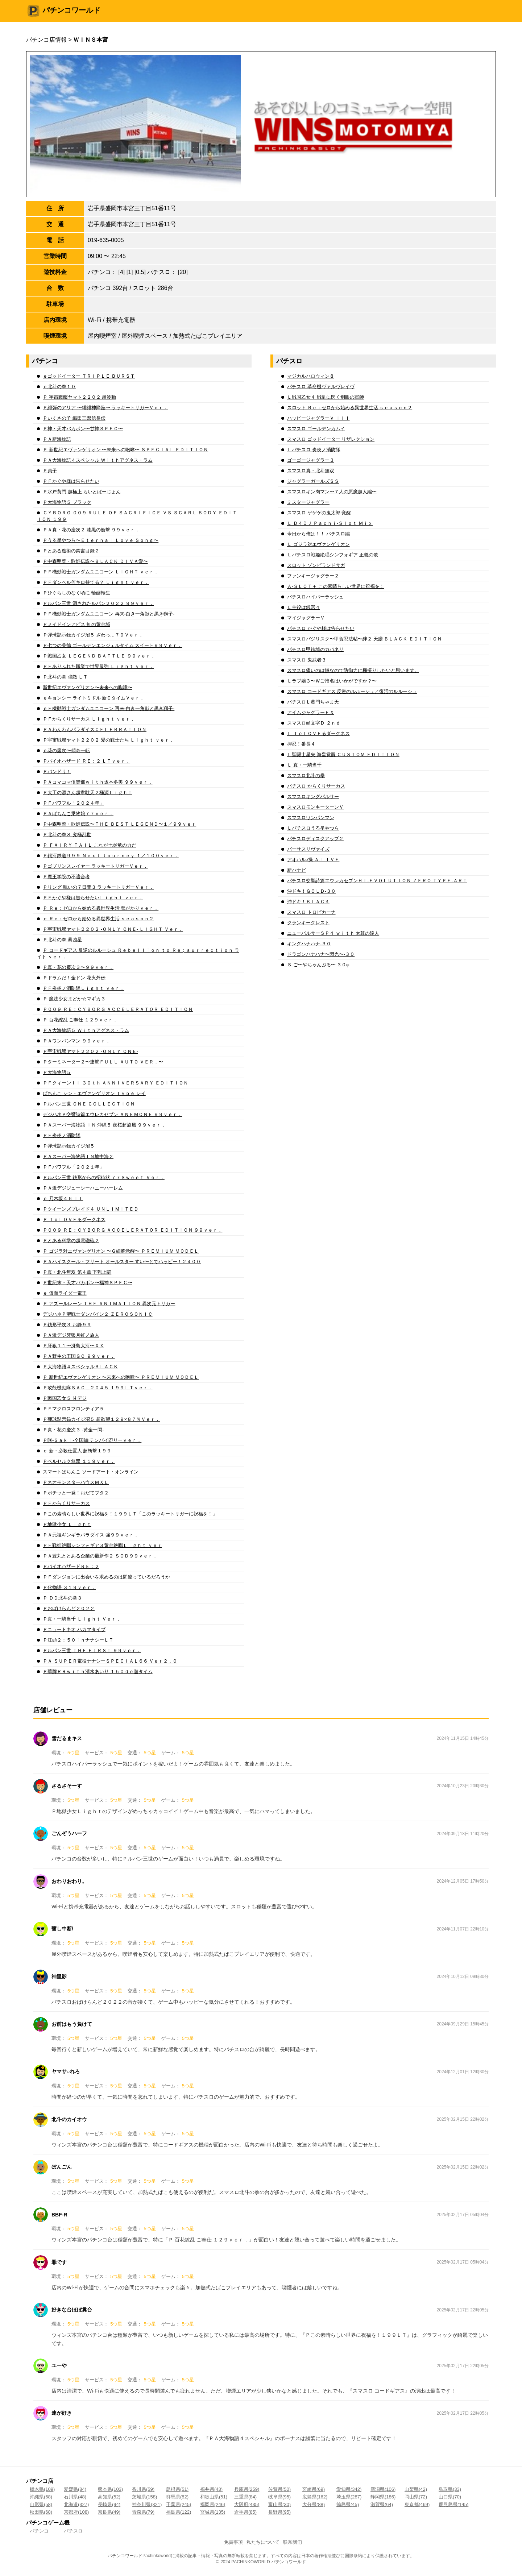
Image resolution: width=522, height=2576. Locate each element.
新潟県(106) (382, 2489)
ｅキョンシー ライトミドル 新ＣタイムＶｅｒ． (93, 698)
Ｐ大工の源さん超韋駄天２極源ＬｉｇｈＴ (87, 792)
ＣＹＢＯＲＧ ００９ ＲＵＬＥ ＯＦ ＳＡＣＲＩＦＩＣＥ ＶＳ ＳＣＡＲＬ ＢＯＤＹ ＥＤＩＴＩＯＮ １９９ (137, 516)
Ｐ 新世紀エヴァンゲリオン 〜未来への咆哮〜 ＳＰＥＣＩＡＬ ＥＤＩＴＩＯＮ (125, 449)
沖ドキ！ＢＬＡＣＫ (308, 901)
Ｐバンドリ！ (57, 771)
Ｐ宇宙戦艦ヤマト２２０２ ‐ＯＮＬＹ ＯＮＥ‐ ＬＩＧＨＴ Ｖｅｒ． (113, 929)
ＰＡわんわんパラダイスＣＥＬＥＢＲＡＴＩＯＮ (94, 729)
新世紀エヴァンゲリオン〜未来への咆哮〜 (87, 687)
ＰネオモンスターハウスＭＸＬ (76, 1482)
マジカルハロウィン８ (310, 376)
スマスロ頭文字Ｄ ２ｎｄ (313, 723)
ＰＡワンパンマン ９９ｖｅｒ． (76, 1041)
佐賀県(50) (279, 2489)
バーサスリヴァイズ (308, 849)
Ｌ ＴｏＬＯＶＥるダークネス (318, 733)
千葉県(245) (178, 2504)
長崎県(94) (109, 2504)
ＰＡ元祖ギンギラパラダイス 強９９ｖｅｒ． (90, 1535)
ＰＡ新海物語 (57, 439)
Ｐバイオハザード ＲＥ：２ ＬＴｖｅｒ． (86, 761)
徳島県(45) (347, 2504)
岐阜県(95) (279, 2497)
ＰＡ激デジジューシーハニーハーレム (83, 1188)
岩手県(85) (245, 2512)
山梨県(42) (416, 2489)
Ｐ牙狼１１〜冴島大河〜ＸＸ (73, 1345)
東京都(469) (417, 2504)
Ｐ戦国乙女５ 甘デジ (65, 1398)
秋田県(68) (41, 2512)
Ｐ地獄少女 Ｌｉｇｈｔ (67, 1524)
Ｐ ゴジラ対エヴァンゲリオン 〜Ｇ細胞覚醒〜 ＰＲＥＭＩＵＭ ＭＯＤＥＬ (121, 1251)
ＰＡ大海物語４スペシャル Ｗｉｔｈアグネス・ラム (98, 460)
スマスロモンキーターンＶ (315, 807)
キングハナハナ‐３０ (309, 943)
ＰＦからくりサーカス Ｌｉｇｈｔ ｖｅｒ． (89, 719)
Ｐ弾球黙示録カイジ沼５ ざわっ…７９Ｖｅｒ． (93, 635)
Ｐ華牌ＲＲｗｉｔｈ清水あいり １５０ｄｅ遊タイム (98, 1671)
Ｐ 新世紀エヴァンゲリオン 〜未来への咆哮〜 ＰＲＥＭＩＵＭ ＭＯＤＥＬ (121, 1377)
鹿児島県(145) (453, 2504)
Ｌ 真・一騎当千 (304, 765)
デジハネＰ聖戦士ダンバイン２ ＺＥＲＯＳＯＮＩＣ (98, 1314)
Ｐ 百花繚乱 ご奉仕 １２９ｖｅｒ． (80, 1019)
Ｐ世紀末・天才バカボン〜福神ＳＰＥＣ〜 (87, 1282)
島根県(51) (177, 2489)
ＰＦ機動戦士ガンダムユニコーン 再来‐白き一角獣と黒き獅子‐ (108, 614)
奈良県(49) (109, 2512)
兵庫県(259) (246, 2489)
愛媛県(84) (75, 2489)
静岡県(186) (382, 2497)
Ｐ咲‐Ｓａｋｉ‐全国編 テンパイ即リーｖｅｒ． (92, 1440)
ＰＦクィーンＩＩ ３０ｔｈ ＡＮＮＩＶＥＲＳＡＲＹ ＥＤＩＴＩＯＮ (115, 1083)
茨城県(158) (144, 2497)
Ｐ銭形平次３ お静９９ (67, 1324)
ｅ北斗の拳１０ (59, 386)
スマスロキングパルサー (313, 796)
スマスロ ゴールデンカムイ (316, 428)
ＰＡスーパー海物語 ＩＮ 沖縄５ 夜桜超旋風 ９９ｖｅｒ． (104, 1125)
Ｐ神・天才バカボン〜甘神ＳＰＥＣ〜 (83, 428)
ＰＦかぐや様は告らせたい (71, 481)
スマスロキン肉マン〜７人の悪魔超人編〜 (332, 491)
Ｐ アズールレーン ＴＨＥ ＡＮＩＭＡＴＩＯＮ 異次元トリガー (109, 1303)
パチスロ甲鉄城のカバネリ (315, 649)
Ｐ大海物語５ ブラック (67, 502)
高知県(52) (109, 2497)
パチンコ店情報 (46, 40)
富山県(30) (279, 2504)
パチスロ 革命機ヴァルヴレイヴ (321, 386)
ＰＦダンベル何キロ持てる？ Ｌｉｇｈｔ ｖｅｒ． (96, 582)
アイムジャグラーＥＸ (310, 712)
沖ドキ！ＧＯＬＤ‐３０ (311, 891)
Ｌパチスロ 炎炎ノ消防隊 (313, 449)
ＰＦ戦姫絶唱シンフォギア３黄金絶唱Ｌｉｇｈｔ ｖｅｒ (102, 1545)
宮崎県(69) (313, 2489)
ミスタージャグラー (308, 502)
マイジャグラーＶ (306, 618)
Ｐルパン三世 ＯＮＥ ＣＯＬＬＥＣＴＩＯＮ (89, 1104)
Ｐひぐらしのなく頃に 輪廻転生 (76, 593)
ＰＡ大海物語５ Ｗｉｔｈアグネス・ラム (86, 1030)
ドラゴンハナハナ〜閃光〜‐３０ (321, 954)
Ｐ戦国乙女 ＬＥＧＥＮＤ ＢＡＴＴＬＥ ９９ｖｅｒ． (99, 656)
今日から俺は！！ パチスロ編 (318, 533)
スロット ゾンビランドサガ (316, 565)
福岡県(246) (212, 2504)
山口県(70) (450, 2497)
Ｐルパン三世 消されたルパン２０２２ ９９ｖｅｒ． (98, 603)
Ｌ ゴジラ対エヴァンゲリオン (318, 544)
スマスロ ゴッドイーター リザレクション (330, 439)
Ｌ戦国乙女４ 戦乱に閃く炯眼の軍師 (325, 397)
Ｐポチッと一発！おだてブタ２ (76, 1493)
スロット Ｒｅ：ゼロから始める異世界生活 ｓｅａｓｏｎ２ (349, 407)
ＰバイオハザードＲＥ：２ (71, 1566)
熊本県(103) (110, 2489)
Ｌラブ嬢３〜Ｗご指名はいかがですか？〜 (332, 681)
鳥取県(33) (450, 2489)
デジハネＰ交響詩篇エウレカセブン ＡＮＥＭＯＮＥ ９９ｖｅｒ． (112, 1114)
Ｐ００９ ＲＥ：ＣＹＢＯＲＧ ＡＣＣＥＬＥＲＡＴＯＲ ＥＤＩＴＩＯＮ (118, 1009)
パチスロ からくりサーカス (316, 786)
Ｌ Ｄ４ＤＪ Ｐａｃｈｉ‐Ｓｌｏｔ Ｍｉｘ (330, 523)
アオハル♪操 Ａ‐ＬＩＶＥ (313, 859)
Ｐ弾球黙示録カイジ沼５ (69, 1146)
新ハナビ (296, 870)
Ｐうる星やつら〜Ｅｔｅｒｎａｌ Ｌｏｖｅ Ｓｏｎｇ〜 (100, 540)
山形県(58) (41, 2504)
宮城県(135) (212, 2512)
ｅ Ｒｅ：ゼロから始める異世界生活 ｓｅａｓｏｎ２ (98, 918)
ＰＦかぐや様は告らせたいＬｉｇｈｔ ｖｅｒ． (93, 897)
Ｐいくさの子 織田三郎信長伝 (74, 418)
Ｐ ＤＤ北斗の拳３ (62, 1598)
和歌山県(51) (213, 2497)
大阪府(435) (246, 2504)
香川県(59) (143, 2489)
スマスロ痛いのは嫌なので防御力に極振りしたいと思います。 (353, 670)
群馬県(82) (177, 2497)
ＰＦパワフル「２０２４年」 (73, 803)
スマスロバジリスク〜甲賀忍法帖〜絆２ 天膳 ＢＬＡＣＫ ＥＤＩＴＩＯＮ (364, 639)
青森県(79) (143, 2512)
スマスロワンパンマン (310, 817)
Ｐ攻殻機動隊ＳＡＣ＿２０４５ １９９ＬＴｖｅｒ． (98, 1387)
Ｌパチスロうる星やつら (313, 828)
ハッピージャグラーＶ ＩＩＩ (318, 418)
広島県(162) (314, 2497)
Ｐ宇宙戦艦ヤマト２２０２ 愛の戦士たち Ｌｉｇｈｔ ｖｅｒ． (108, 740)
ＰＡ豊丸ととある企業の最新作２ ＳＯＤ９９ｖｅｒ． (100, 1556)
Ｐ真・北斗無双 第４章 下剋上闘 (77, 1272)
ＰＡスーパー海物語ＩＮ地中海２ (78, 1156)
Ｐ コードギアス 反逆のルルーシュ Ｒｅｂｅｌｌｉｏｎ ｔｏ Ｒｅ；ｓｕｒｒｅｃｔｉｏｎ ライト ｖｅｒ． (138, 953)
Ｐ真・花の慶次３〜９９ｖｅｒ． (78, 967)
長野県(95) (279, 2512)
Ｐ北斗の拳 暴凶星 (62, 939)
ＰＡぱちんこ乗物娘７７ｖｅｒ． (78, 813)
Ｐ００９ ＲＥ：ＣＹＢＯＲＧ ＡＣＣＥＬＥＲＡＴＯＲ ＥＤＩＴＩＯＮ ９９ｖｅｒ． (132, 1230)
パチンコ (39, 2531)
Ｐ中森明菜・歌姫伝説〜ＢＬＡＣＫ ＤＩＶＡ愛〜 (95, 561)
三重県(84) (245, 2497)
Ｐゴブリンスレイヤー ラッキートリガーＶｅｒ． (95, 866)
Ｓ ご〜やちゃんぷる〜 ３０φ (318, 964)
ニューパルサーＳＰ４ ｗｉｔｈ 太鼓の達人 (333, 933)
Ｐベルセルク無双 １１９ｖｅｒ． (79, 1461)
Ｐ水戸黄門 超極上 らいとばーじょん (82, 491)
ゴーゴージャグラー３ (310, 460)
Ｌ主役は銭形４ (303, 607)
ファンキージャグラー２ (313, 575)
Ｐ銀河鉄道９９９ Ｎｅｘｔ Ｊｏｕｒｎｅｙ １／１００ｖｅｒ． (111, 855)
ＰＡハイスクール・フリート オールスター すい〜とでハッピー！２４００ (122, 1261)
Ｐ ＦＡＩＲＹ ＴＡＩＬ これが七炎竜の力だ (89, 845)
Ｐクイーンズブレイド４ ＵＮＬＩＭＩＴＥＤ (90, 1209)
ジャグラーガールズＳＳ (313, 481)
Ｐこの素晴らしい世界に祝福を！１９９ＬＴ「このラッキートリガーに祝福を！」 (130, 1514)
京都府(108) (76, 2512)
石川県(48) (75, 2497)
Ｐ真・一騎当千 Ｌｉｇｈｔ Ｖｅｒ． (82, 1619)
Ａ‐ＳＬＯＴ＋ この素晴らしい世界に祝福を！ (335, 586)
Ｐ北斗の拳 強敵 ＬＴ (65, 677)
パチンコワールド (63, 10)
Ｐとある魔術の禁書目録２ (71, 550)
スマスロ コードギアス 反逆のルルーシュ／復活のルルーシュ (352, 691)
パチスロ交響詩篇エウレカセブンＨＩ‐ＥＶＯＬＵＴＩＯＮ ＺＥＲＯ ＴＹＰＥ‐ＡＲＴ (377, 880)
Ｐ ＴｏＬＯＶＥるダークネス (74, 1219)
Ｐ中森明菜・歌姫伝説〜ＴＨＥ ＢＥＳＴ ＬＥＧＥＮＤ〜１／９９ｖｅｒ (119, 824)
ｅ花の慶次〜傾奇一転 (66, 750)
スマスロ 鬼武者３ (306, 660)
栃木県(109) (42, 2489)
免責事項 (233, 2542)
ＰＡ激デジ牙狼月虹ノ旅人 (71, 1335)
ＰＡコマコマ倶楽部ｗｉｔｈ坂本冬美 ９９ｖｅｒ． (98, 782)
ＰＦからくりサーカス (66, 1503)
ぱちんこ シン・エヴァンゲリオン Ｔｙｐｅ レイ (94, 1093)
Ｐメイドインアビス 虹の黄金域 (76, 624)
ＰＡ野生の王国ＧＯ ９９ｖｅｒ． (79, 1356)
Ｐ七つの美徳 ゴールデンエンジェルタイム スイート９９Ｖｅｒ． (112, 645)
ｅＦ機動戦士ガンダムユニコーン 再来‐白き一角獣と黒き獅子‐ (108, 708)
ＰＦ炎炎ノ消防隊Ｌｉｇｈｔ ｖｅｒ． (83, 988)
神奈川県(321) (147, 2504)
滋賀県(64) (381, 2504)
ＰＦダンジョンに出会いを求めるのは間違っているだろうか (106, 1577)
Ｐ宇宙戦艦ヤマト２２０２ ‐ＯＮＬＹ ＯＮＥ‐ (90, 1051)
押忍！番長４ (301, 744)
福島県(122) (178, 2512)
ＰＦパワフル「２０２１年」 (73, 1167)
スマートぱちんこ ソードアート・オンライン (90, 1471)
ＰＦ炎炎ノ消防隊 (61, 1135)
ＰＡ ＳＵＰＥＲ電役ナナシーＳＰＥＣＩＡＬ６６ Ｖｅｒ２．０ (110, 1661)
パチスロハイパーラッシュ (315, 597)
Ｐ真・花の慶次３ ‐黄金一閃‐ (73, 1429)
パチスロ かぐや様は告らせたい (321, 628)
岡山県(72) (416, 2497)
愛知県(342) (348, 2489)
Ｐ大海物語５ (57, 1072)
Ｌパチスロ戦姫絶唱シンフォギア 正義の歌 (332, 554)
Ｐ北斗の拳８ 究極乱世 (67, 834)
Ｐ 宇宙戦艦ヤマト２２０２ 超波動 (79, 397)
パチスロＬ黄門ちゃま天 (313, 702)
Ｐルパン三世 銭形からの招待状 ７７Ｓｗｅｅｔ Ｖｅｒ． (104, 1177)
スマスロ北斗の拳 (306, 775)
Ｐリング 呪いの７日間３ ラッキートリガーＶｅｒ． (98, 887)
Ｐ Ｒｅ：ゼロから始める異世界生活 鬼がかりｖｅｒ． (100, 908)
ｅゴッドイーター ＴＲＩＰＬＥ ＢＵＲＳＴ (89, 376)
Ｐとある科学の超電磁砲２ (71, 1240)
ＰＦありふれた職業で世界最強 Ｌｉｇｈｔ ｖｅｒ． (98, 666)
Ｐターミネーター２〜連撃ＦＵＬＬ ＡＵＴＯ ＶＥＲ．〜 (103, 1062)
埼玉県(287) (348, 2497)
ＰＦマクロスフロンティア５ (73, 1408)
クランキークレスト (308, 922)
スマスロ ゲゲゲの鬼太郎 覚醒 (319, 512)
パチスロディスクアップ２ (315, 838)
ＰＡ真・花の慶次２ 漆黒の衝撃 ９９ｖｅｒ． (91, 529)
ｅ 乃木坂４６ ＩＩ (63, 1198)
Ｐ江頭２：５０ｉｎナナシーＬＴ (78, 1640)
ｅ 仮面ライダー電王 (65, 1293)
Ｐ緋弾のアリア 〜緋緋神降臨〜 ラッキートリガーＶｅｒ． (105, 407)
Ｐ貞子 (50, 470)
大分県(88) (313, 2504)
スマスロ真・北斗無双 (310, 470)
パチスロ (73, 2531)
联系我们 (292, 2542)
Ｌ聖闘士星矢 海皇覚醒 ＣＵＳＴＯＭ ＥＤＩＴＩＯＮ (343, 754)
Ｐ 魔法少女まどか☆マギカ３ (74, 998)
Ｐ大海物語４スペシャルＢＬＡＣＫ (80, 1366)
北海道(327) (76, 2504)
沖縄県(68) (41, 2497)
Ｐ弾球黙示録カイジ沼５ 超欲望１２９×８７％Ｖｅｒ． (101, 1419)
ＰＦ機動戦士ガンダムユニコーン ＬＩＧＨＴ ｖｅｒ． (100, 571)
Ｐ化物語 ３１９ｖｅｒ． (69, 1587)
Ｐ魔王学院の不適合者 (66, 876)
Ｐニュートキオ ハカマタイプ (74, 1629)
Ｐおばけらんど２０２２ (69, 1608)
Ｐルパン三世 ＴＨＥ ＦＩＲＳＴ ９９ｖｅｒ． (92, 1650)
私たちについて (262, 2542)
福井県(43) (211, 2489)
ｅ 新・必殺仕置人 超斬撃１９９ (77, 1450)
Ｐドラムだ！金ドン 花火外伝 (74, 977)
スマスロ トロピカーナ (311, 912)
